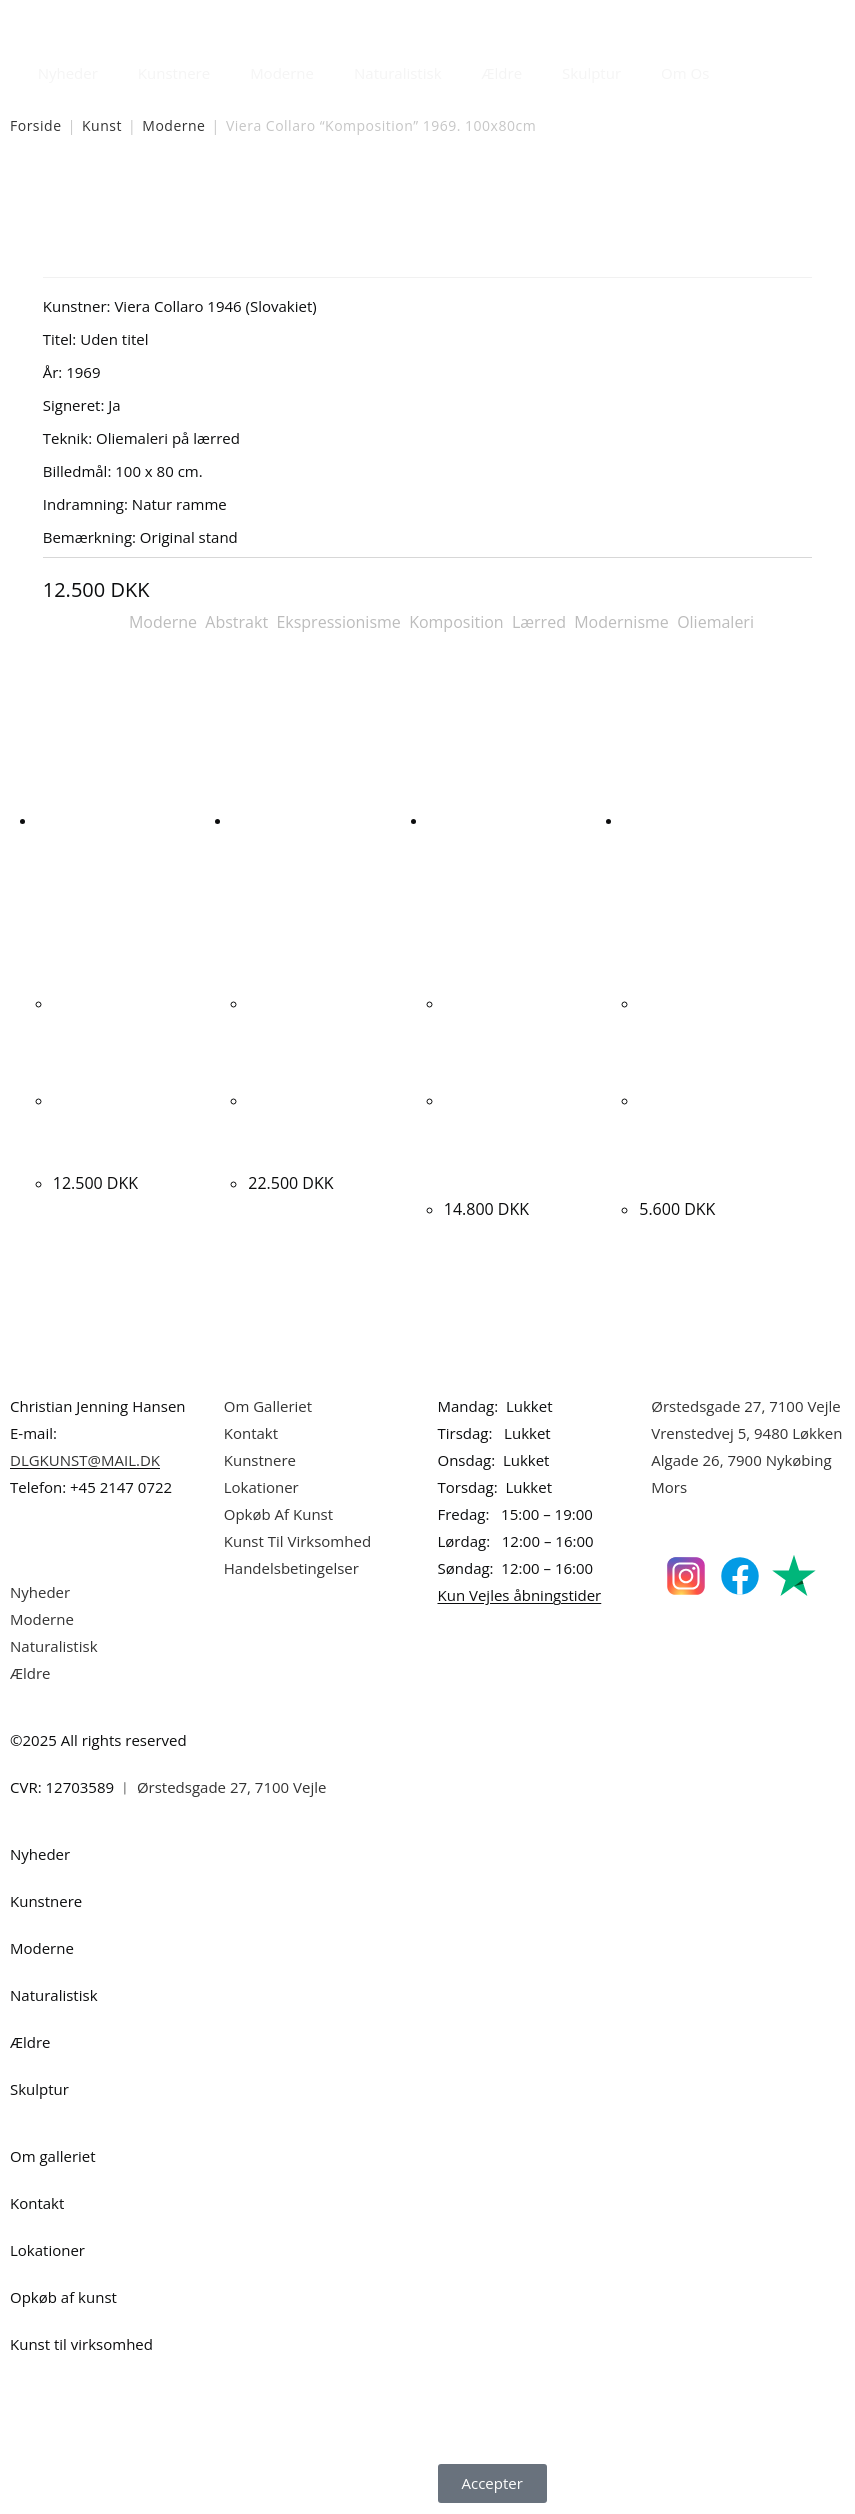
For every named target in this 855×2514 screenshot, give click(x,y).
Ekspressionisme (338, 622)
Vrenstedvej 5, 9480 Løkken (746, 1433)
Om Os (685, 73)
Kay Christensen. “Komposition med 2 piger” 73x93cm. (131, 1125)
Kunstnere (174, 73)
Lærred (539, 622)
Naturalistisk (398, 73)
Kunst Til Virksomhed (297, 1541)
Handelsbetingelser (291, 1568)
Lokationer (261, 1487)
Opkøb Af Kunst (278, 1514)
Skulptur (591, 73)
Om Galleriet (268, 1406)
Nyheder (68, 73)
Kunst (102, 125)
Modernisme (621, 622)
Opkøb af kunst (63, 2297)
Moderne (282, 73)
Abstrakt (236, 622)
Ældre (502, 73)
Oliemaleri (715, 622)
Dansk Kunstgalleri (100, 19)
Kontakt (251, 1433)
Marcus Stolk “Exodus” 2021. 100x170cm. (304, 1125)
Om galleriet (53, 2156)
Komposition (456, 622)
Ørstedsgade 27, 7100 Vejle (746, 1406)
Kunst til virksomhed (81, 2344)
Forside (36, 125)
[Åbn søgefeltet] (741, 68)
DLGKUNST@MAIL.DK (85, 1460)
